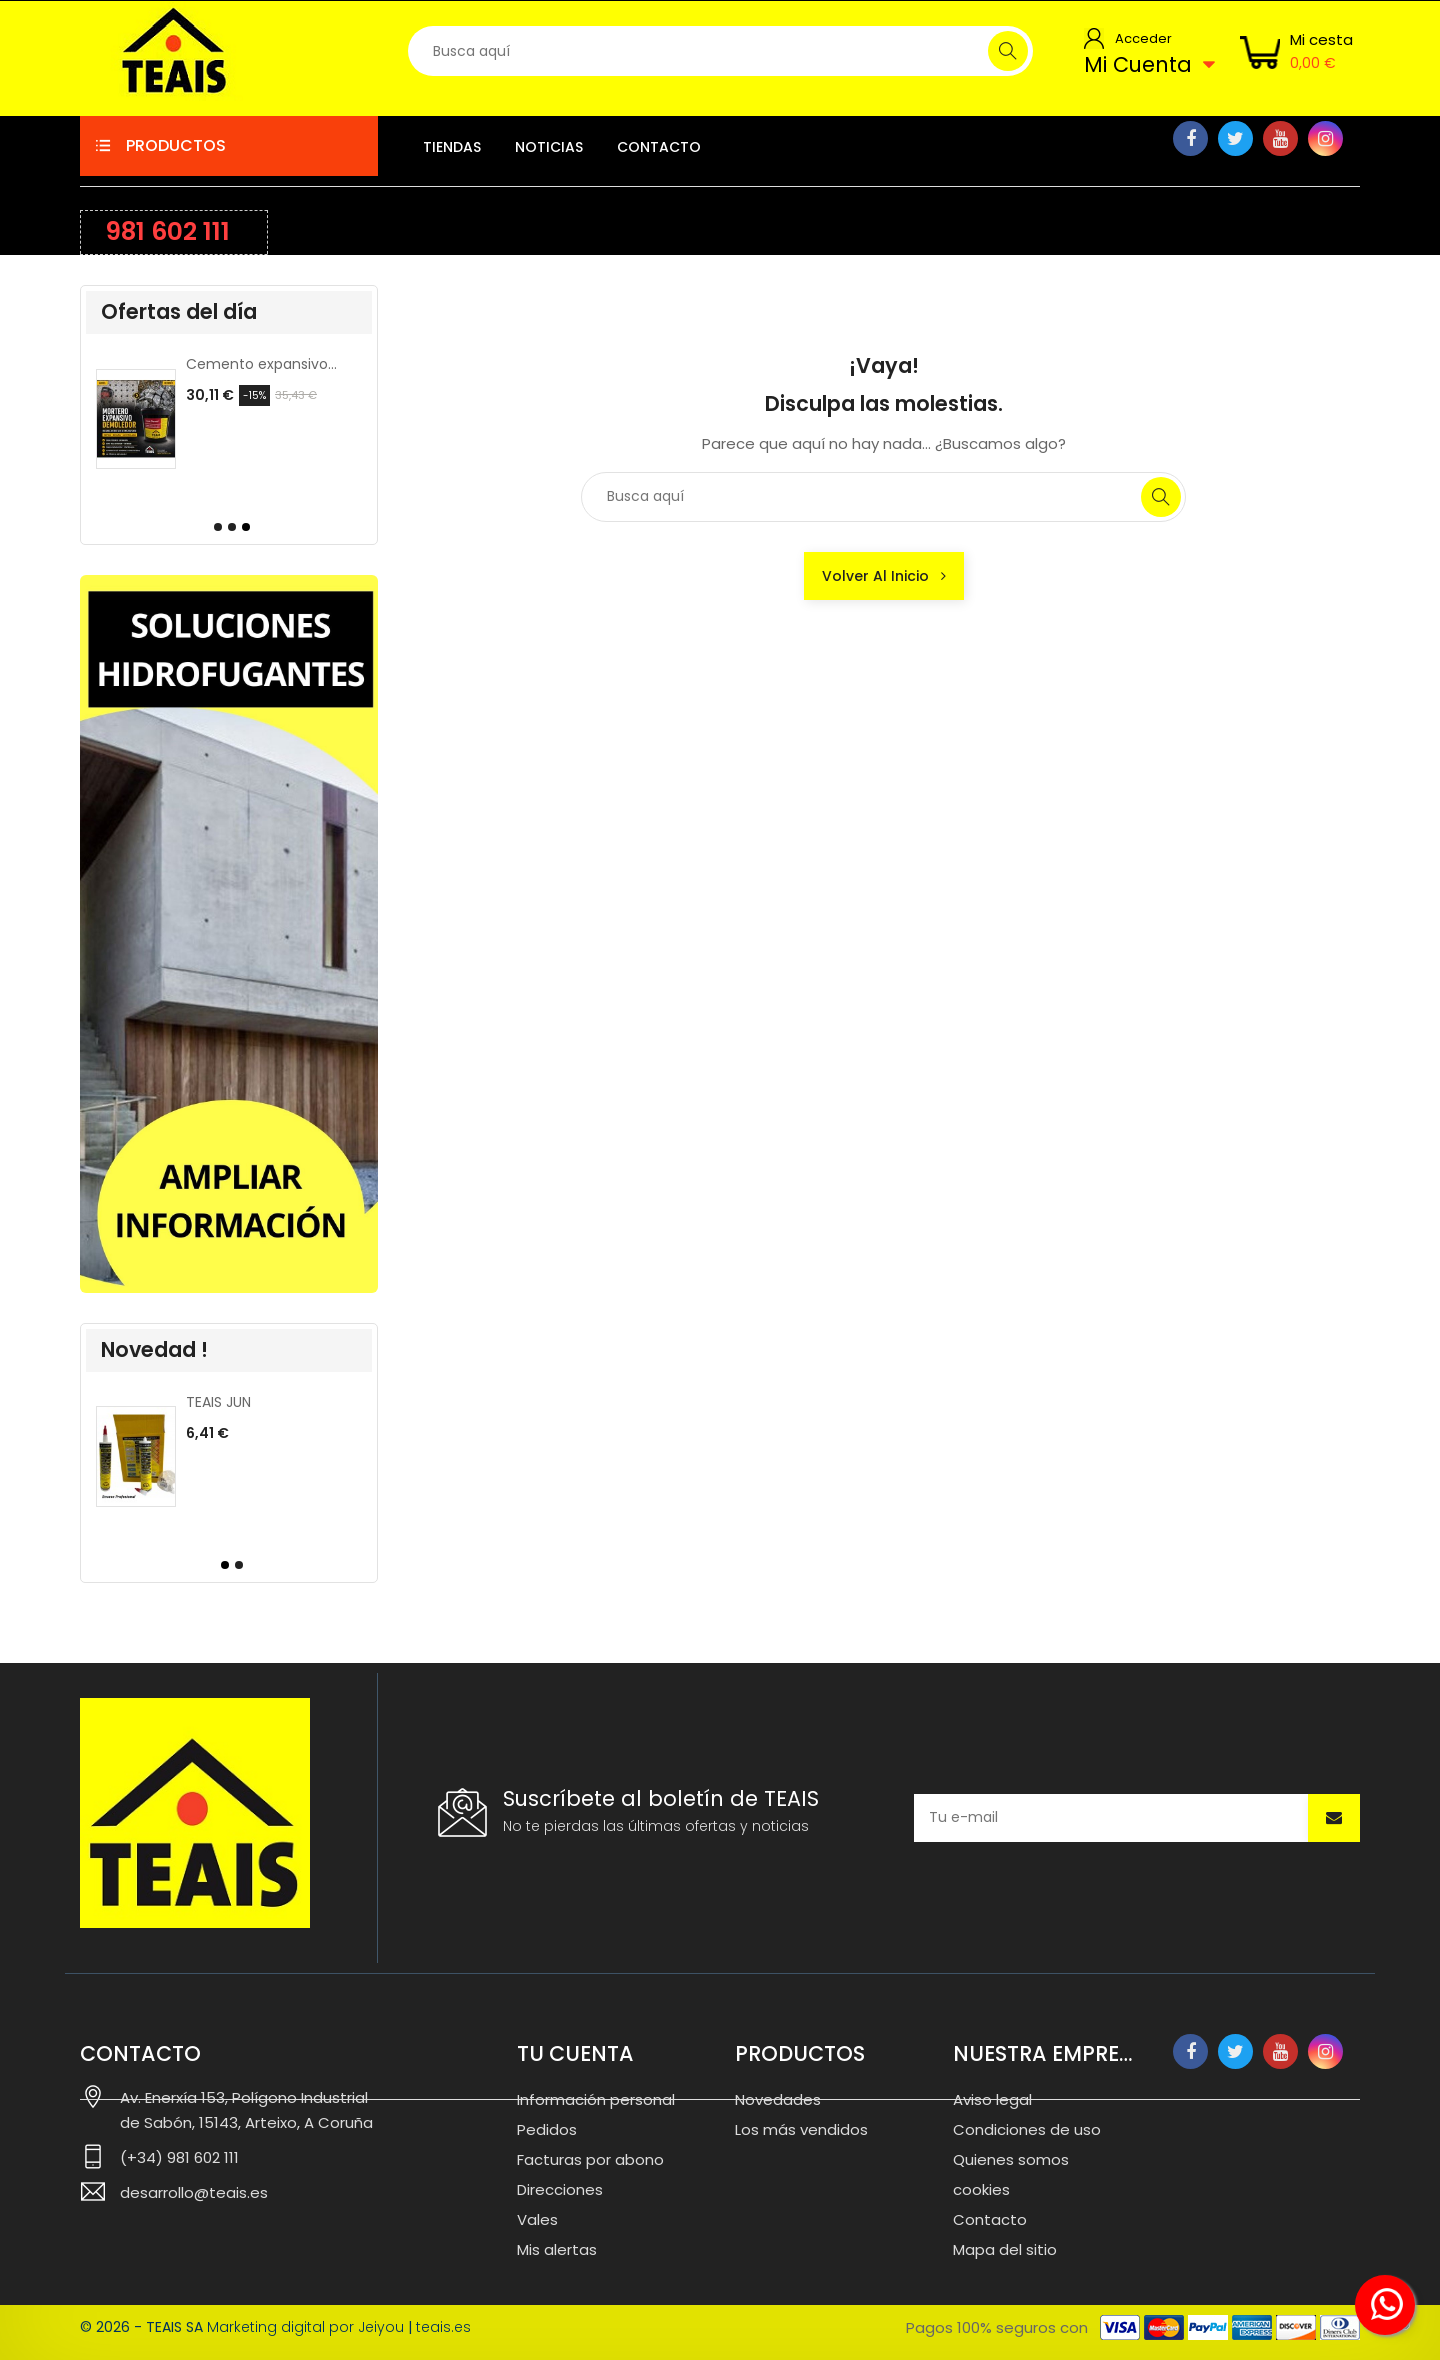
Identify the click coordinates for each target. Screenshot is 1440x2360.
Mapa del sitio (1005, 2249)
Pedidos (547, 2129)
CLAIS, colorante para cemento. (262, 364)
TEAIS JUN (218, 1402)
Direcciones (560, 2189)
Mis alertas (557, 2249)
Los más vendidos (801, 2129)
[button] (215, 527)
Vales (537, 2219)
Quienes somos (1011, 2159)
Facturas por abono (590, 2159)
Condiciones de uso (1027, 2129)
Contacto (990, 2219)
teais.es (443, 2327)
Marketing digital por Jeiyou (305, 2327)
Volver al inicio (884, 576)
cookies (981, 2189)
